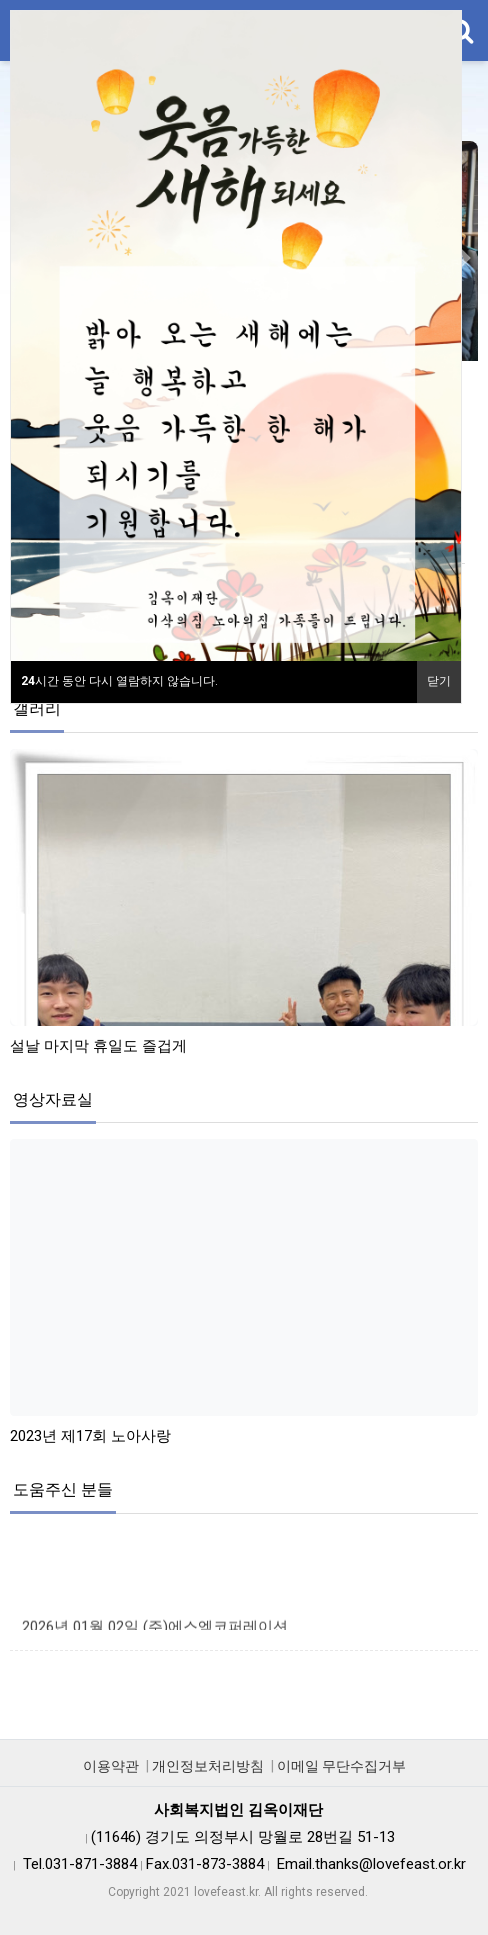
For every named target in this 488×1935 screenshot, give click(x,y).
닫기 (439, 681)
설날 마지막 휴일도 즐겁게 (98, 1046)
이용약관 (111, 1766)
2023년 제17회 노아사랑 (90, 1436)
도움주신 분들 (63, 1489)
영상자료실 (53, 1099)
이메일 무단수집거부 (341, 1766)
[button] (464, 258)
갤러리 (37, 708)
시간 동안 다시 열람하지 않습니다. (119, 681)
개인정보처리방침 (208, 1766)
